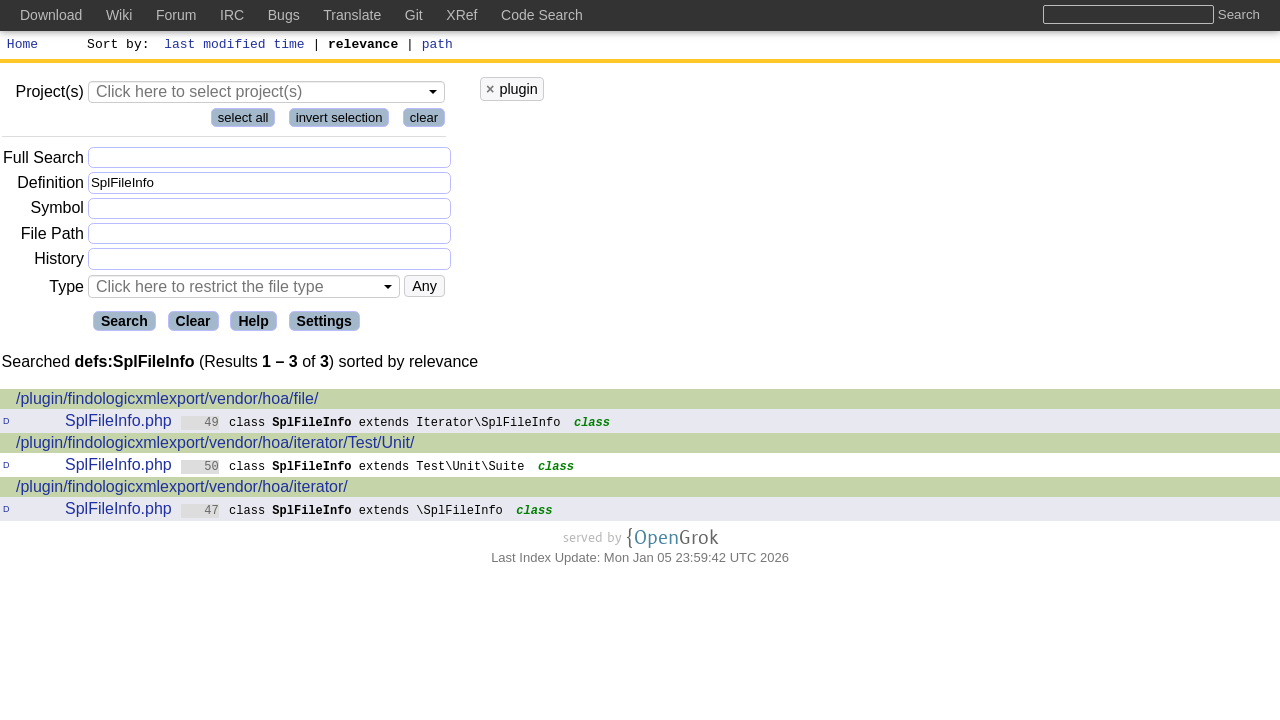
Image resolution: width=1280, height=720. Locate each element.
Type (66, 289)
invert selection (339, 120)
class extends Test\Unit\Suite (353, 468)
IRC (232, 15)
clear (424, 120)
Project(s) (49, 94)
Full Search (43, 160)
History (59, 261)
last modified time (235, 46)
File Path (52, 236)
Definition (50, 185)
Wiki (119, 15)
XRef (461, 15)
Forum (176, 15)
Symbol (57, 211)
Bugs (284, 15)
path (437, 46)
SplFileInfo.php (118, 423)
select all (243, 120)
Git (414, 15)
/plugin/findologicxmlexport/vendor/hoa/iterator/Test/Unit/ (215, 445)
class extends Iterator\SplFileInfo (371, 424)
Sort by (115, 46)
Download (51, 15)
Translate (352, 15)
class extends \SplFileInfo (342, 512)
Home (22, 46)
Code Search (542, 15)
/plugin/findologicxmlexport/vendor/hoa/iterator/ (182, 489)
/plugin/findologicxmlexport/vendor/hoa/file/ (167, 401)
